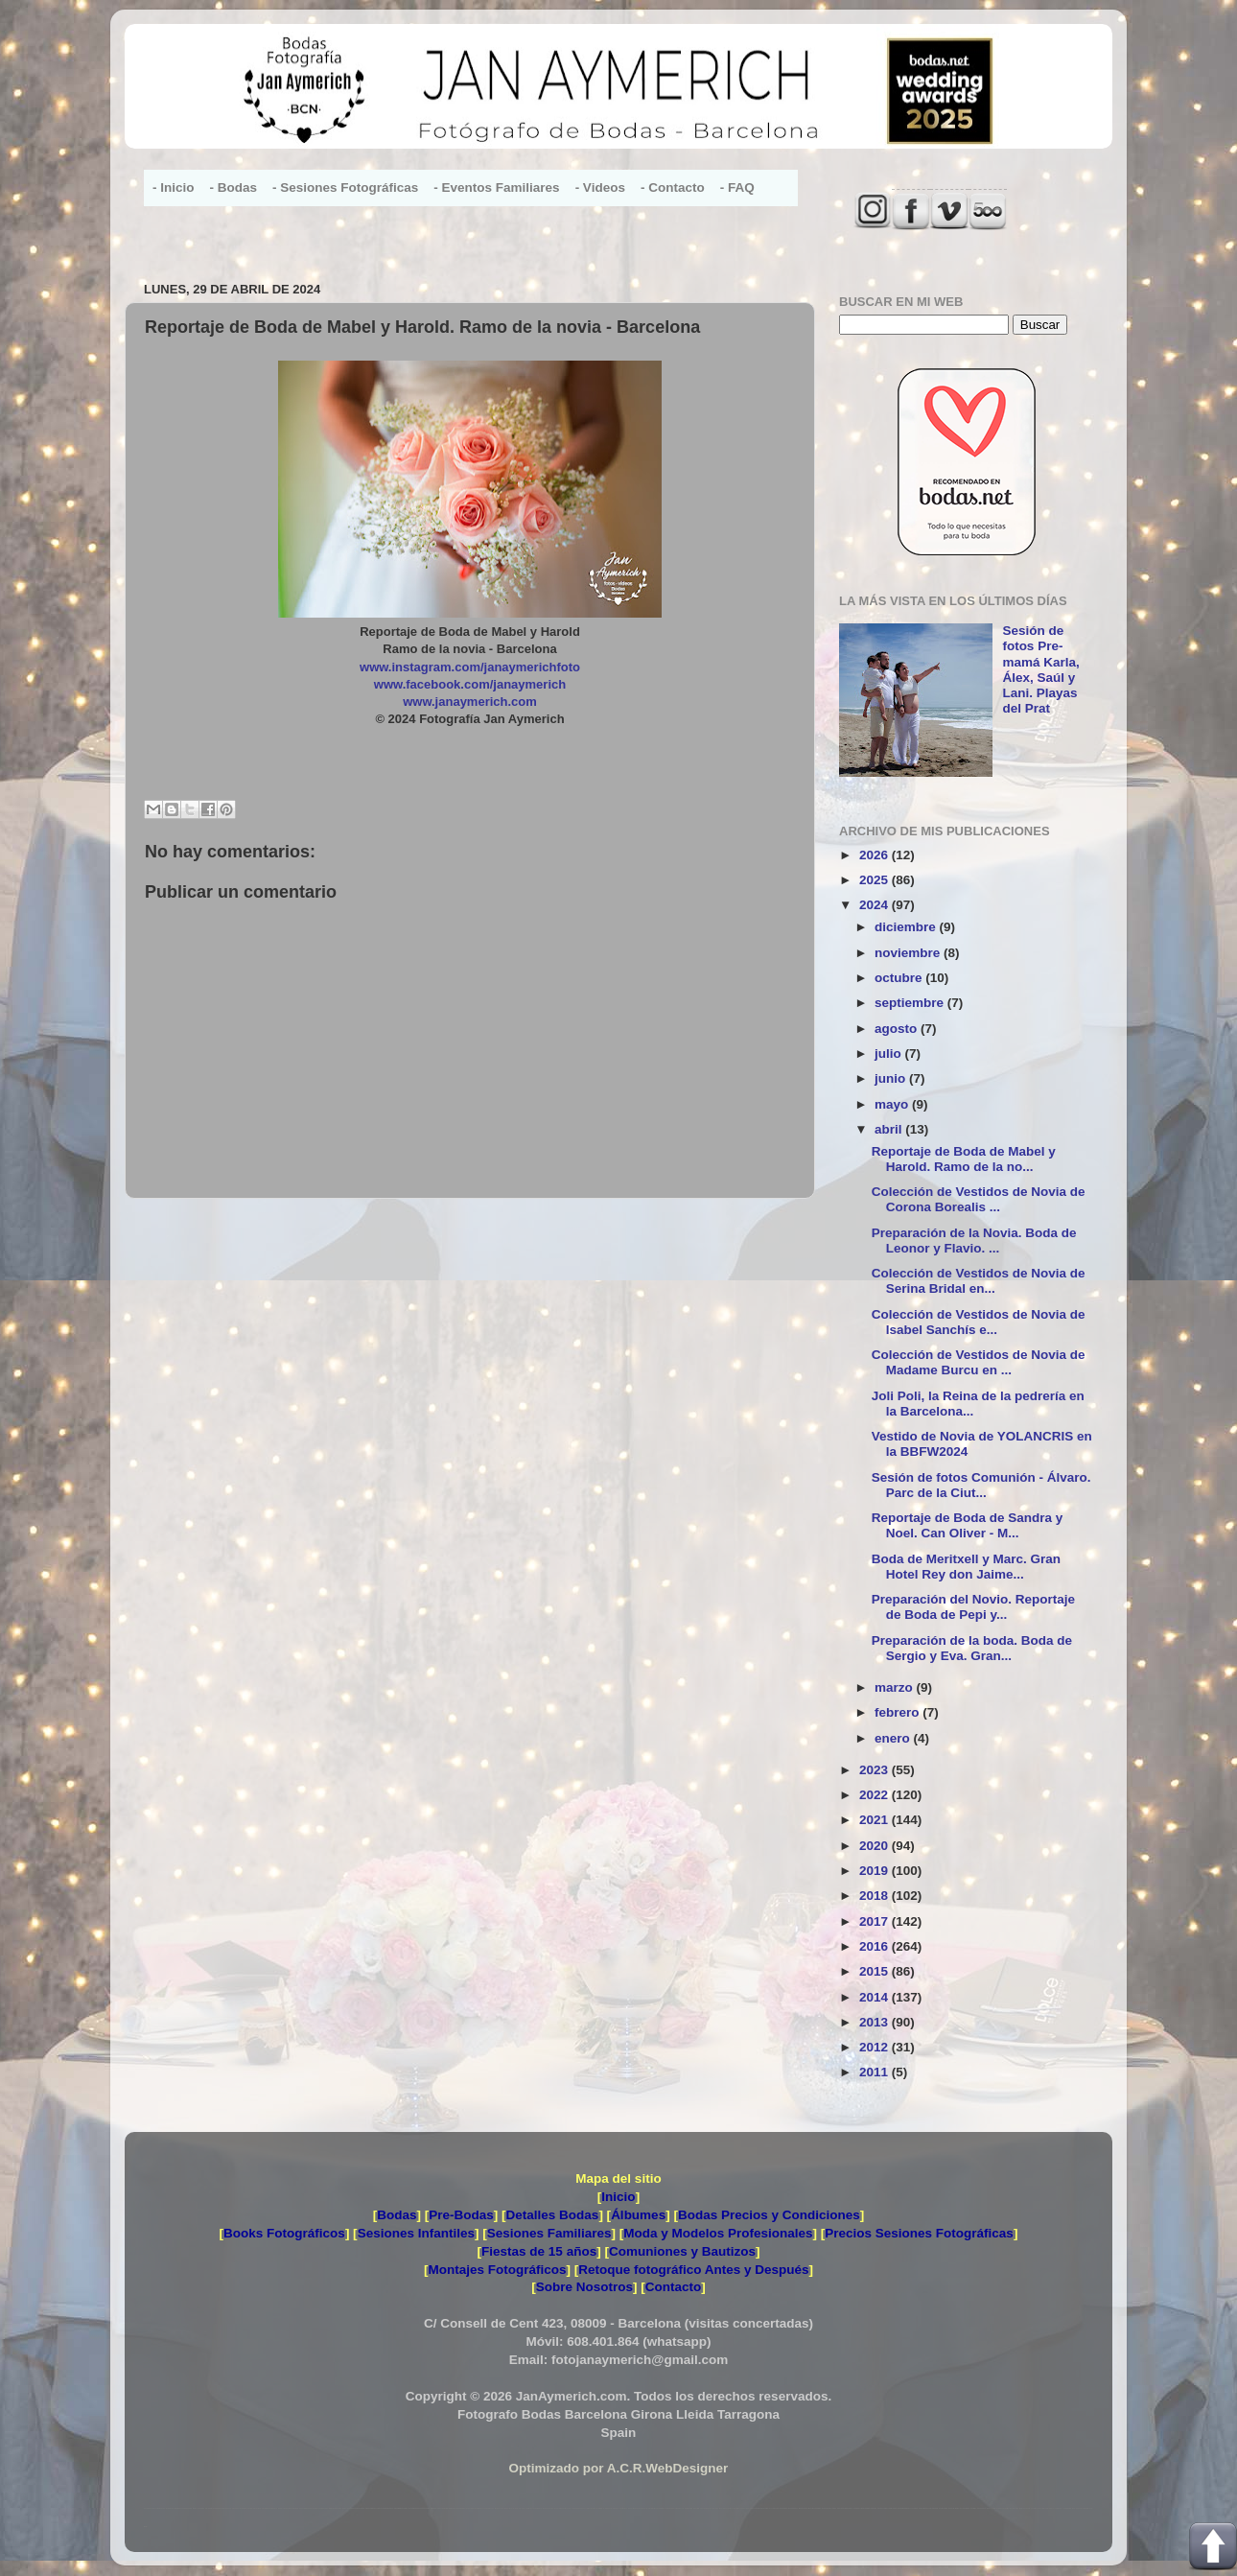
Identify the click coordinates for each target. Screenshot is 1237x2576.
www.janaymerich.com (470, 701)
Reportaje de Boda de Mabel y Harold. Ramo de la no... (964, 1159)
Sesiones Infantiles (416, 2233)
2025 (875, 880)
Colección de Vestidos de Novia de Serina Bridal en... (978, 1281)
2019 (875, 1870)
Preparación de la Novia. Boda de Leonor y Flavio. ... (974, 1240)
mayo (893, 1104)
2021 (875, 1820)
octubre (900, 978)
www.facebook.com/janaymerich (470, 684)
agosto (898, 1028)
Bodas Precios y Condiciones (769, 2215)
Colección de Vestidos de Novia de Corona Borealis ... (978, 1199)
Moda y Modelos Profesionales (717, 2233)
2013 (875, 2022)
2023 (875, 1770)
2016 (875, 1946)
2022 (875, 1795)
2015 (875, 1971)
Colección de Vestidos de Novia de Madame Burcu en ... (978, 1362)
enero (894, 1738)
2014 (875, 1997)
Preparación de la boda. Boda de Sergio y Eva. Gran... (972, 1648)
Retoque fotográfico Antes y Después (693, 2269)
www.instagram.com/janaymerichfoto (470, 667)
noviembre (909, 953)
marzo (896, 1687)
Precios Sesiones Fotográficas (919, 2233)
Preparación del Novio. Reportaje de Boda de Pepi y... (973, 1607)
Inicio (618, 2197)
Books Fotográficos (284, 2233)
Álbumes (638, 2215)
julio (890, 1053)
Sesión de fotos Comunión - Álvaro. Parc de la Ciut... (981, 1485)
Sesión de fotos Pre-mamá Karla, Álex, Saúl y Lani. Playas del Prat (1040, 669)
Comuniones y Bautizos (682, 2251)
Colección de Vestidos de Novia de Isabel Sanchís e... (978, 1322)
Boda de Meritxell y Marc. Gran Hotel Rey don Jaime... (966, 1566)
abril (890, 1129)
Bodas (396, 2215)
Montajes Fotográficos (497, 2269)
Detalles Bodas (552, 2215)
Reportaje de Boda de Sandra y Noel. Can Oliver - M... (967, 1525)
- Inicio (173, 187)
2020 (875, 1845)
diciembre (907, 927)
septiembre (911, 1002)
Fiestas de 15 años (538, 2251)
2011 (875, 2072)
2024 (875, 905)
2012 (875, 2047)
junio (892, 1078)
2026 (875, 855)
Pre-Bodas (461, 2215)
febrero (898, 1712)
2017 (875, 1921)
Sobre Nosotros (584, 2287)
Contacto (673, 2287)
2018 (875, 1895)
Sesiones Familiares (549, 2233)
